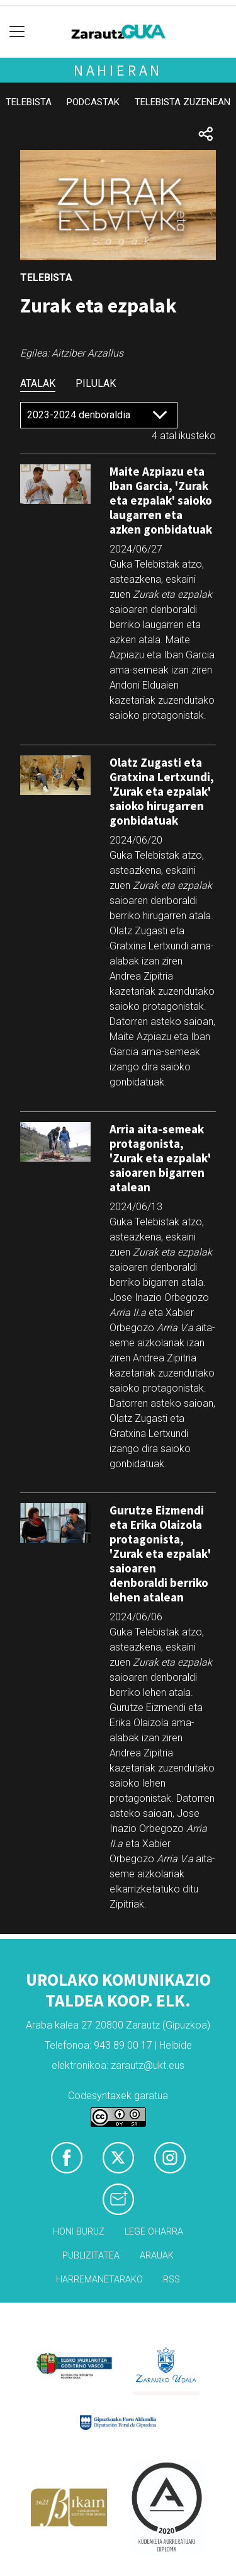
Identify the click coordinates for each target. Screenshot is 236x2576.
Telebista (29, 102)
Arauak (157, 2255)
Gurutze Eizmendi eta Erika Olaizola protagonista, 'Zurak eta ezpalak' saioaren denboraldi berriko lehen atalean (160, 1554)
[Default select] (98, 415)
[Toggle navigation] (17, 32)
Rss (171, 2279)
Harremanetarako (99, 2279)
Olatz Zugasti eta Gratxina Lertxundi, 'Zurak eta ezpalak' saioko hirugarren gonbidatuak (162, 791)
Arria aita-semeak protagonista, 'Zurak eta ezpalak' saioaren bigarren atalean (160, 1157)
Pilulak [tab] (96, 383)
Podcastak (93, 102)
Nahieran (118, 70)
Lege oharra (154, 2231)
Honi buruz (78, 2231)
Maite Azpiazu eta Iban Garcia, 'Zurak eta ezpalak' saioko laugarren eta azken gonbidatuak (161, 500)
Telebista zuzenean (182, 102)
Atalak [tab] (37, 383)
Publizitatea (91, 2255)
